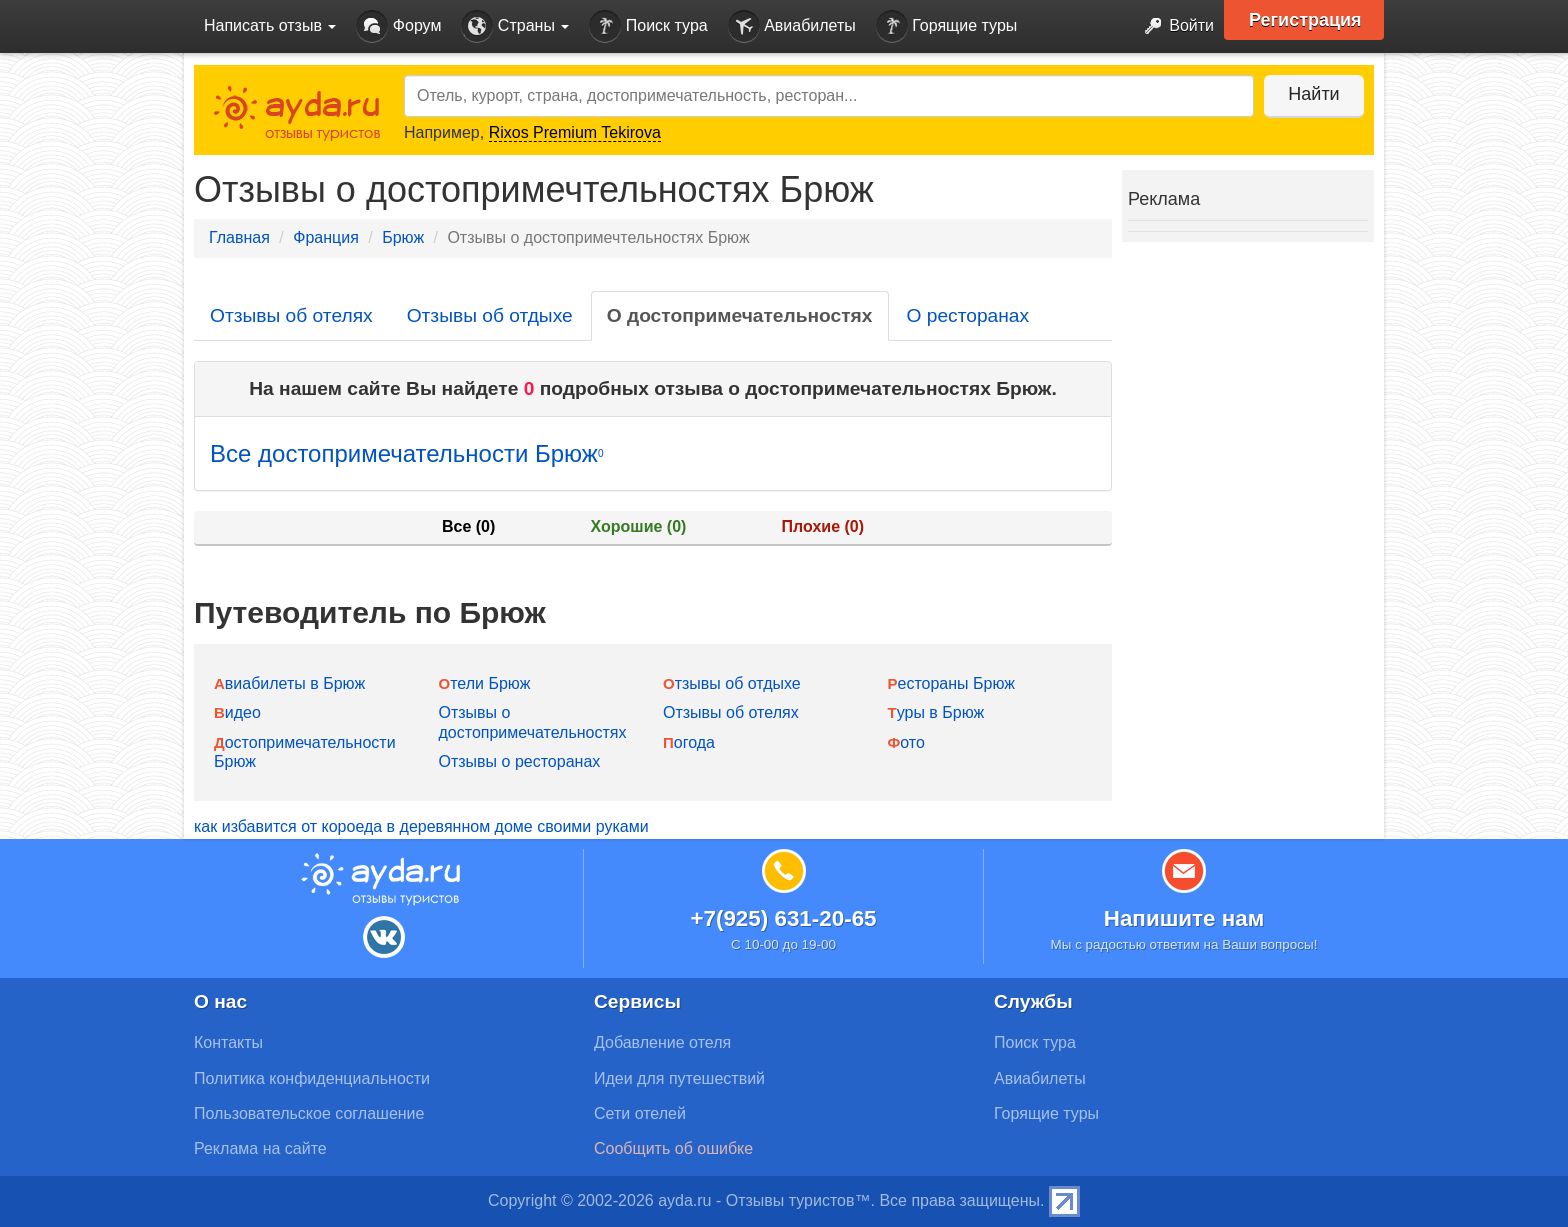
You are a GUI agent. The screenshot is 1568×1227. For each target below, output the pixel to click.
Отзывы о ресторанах (520, 761)
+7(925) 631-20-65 (783, 918)
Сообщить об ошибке (673, 1148)
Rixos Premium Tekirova (575, 132)
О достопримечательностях (740, 315)
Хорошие (639, 526)
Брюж (403, 237)
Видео (237, 712)
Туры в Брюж (936, 712)
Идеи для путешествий (679, 1078)
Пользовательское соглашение (309, 1113)
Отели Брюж (485, 683)
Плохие (823, 526)
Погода (689, 742)
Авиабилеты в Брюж (289, 683)
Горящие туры (947, 26)
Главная (239, 237)
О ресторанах (968, 315)
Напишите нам (1184, 918)
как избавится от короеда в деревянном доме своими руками (421, 826)
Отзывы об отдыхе (490, 315)
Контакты (228, 1042)
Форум (398, 26)
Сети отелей (640, 1113)
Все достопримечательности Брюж (406, 453)
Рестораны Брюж (951, 683)
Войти (1173, 26)
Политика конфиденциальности (312, 1078)
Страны (515, 26)
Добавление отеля (662, 1042)
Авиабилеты (792, 26)
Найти (1313, 94)
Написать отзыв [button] (270, 25)
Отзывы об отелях (291, 315)
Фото (906, 742)
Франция (326, 237)
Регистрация (1305, 20)
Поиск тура (648, 26)
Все (468, 526)
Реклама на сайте (260, 1148)
